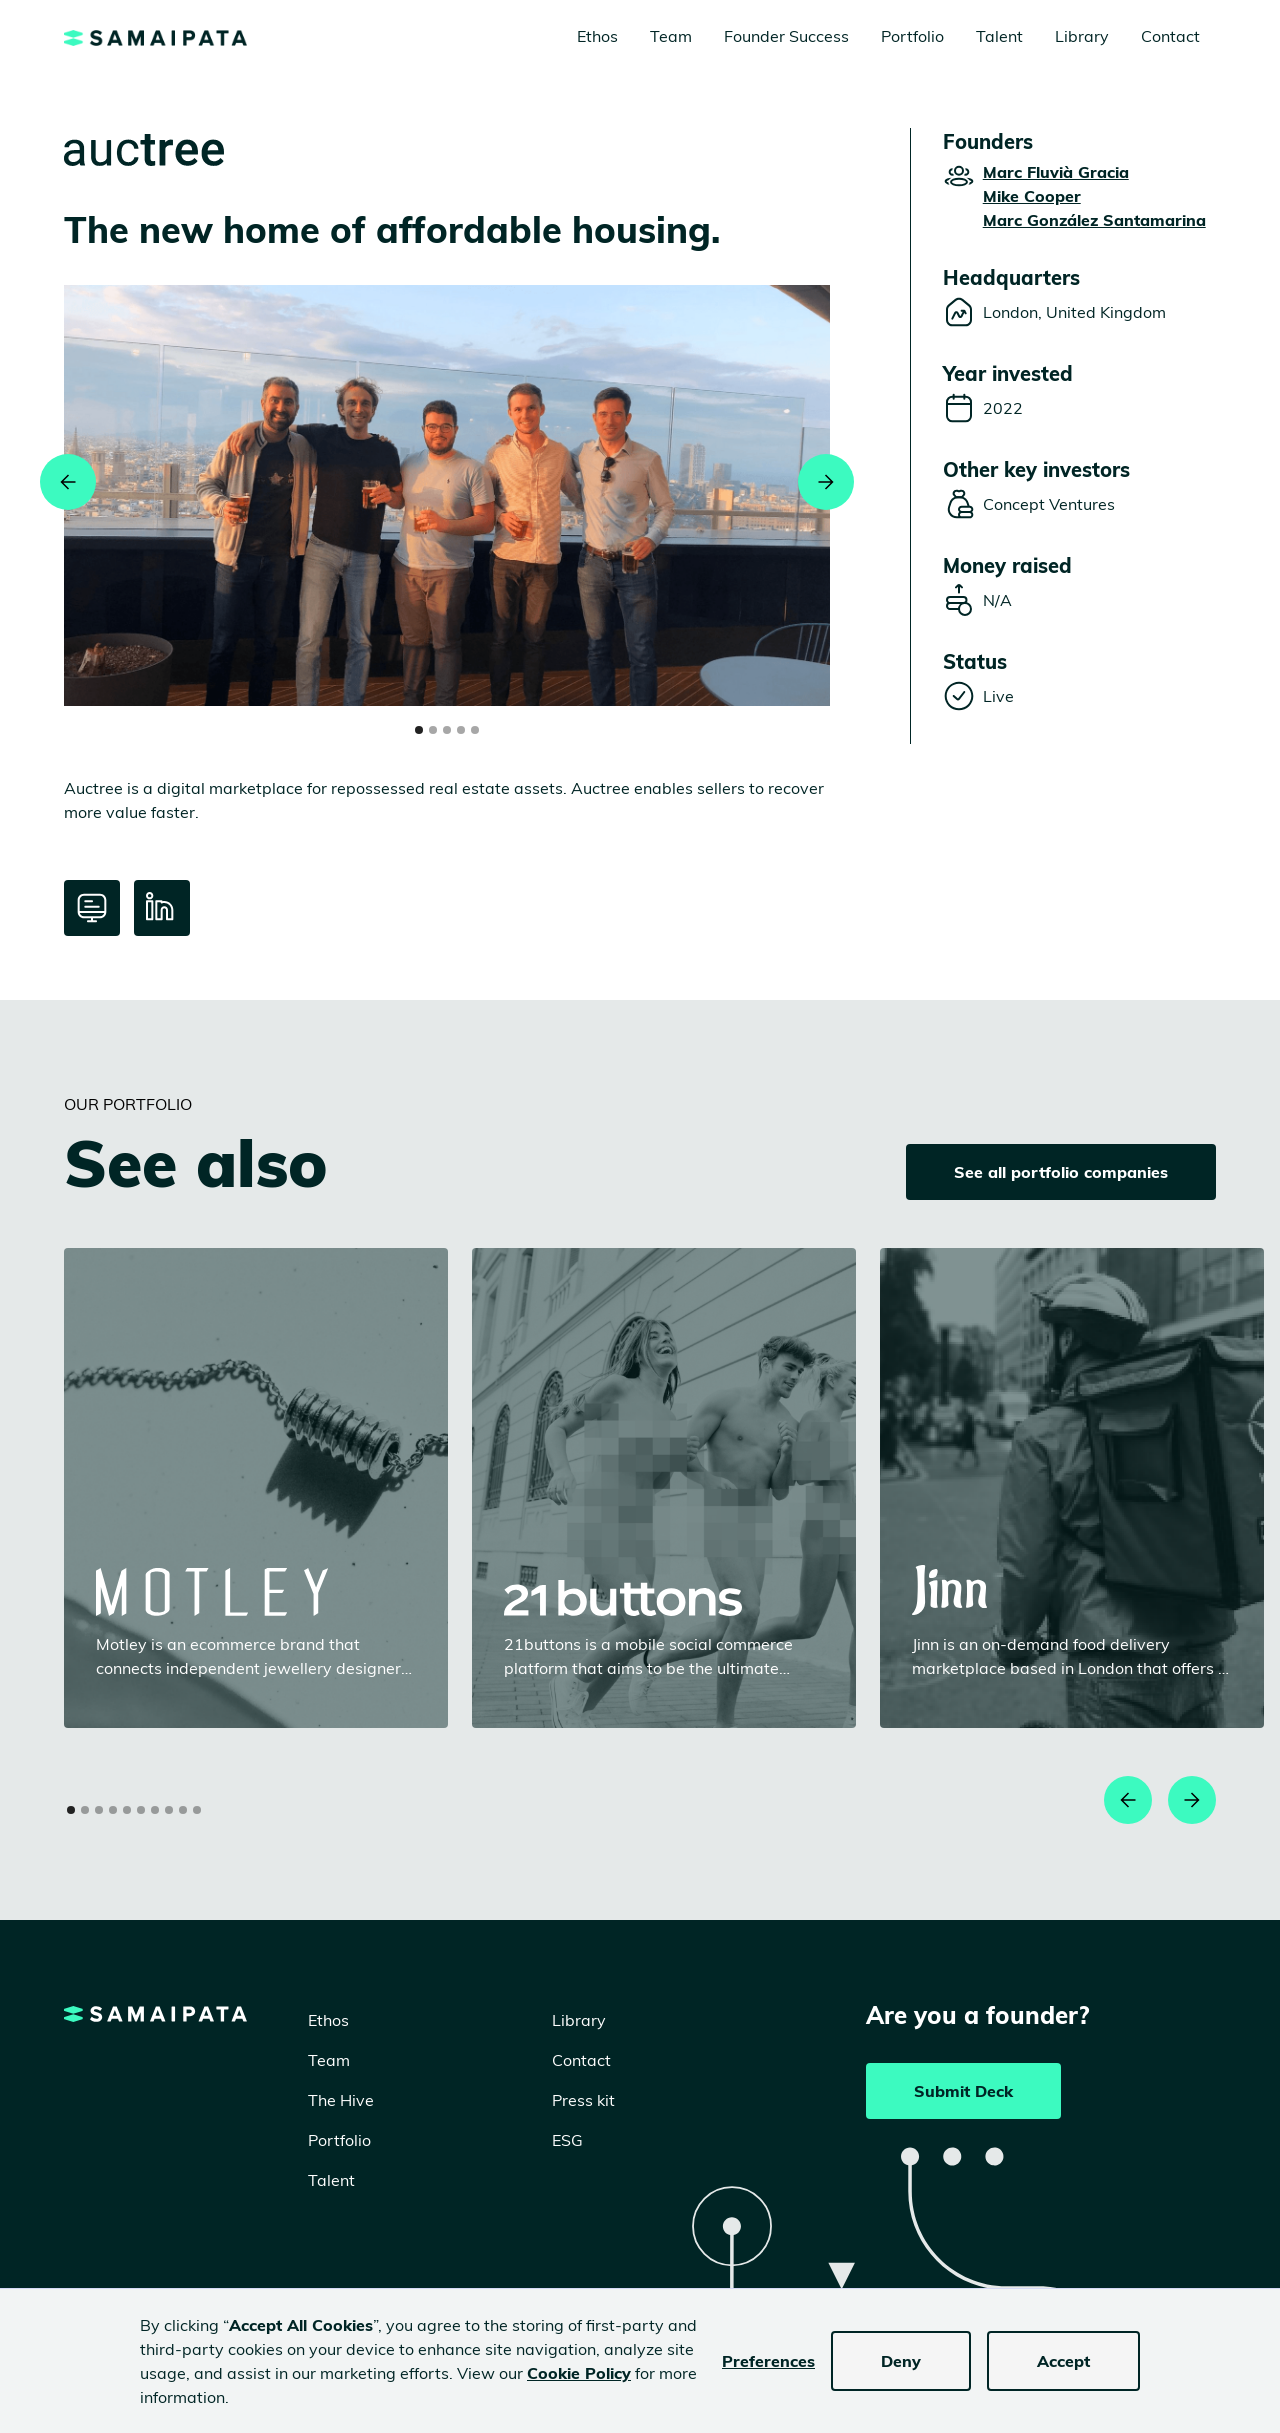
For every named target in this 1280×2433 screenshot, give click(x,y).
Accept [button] (1063, 2361)
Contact (1170, 36)
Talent (999, 36)
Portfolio (912, 36)
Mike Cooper (1032, 196)
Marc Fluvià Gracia (1056, 172)
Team (671, 36)
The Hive (341, 2100)
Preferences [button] (768, 2361)
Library (1082, 36)
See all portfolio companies (1061, 1172)
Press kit (583, 2100)
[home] (155, 36)
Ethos (597, 36)
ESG (567, 2140)
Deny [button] (901, 2361)
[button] (68, 482)
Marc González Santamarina (1094, 220)
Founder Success (786, 36)
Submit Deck (963, 2091)
